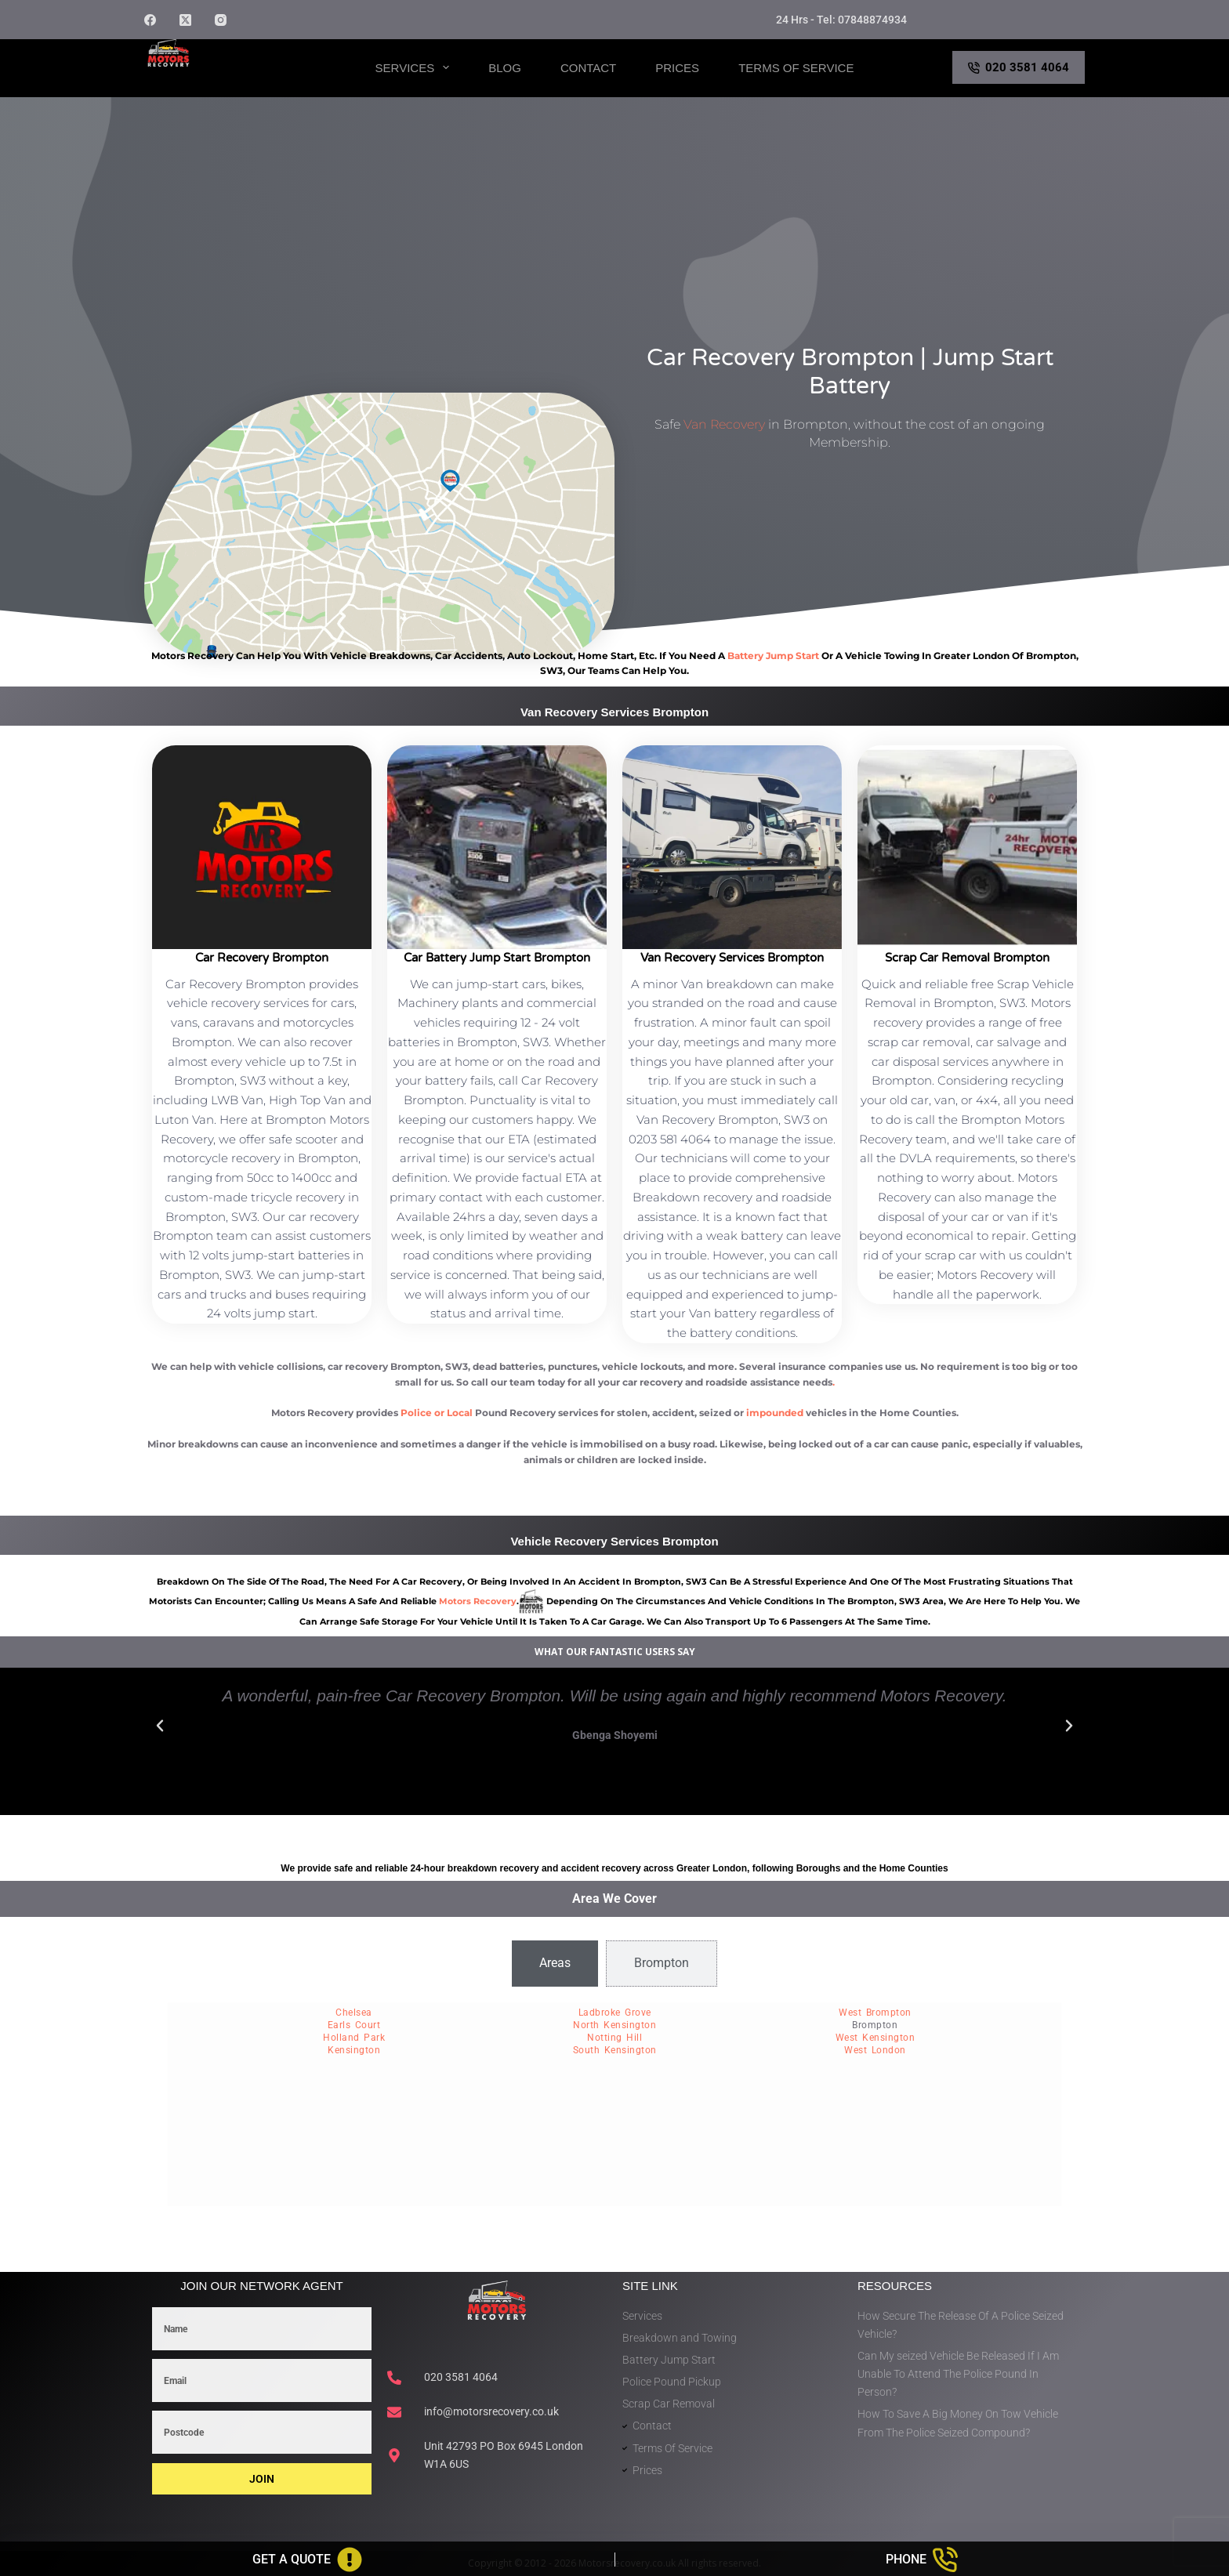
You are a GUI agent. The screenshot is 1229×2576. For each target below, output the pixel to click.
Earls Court (354, 2025)
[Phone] (922, 2559)
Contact (588, 67)
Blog (504, 67)
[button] (160, 1726)
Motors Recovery (219, 81)
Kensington (354, 2050)
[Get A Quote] (307, 2559)
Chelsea (353, 2012)
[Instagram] (221, 20)
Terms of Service (796, 67)
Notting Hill (614, 2037)
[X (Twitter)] (185, 20)
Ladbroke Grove (614, 2012)
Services (415, 67)
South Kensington (615, 2050)
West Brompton (875, 2012)
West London (875, 2050)
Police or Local (437, 1412)
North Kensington (614, 2025)
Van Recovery (724, 424)
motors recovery (478, 1601)
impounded (774, 1412)
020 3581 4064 (1019, 67)
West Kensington (875, 2037)
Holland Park (354, 2037)
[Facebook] (150, 20)
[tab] (555, 1963)
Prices (677, 67)
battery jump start (773, 655)
